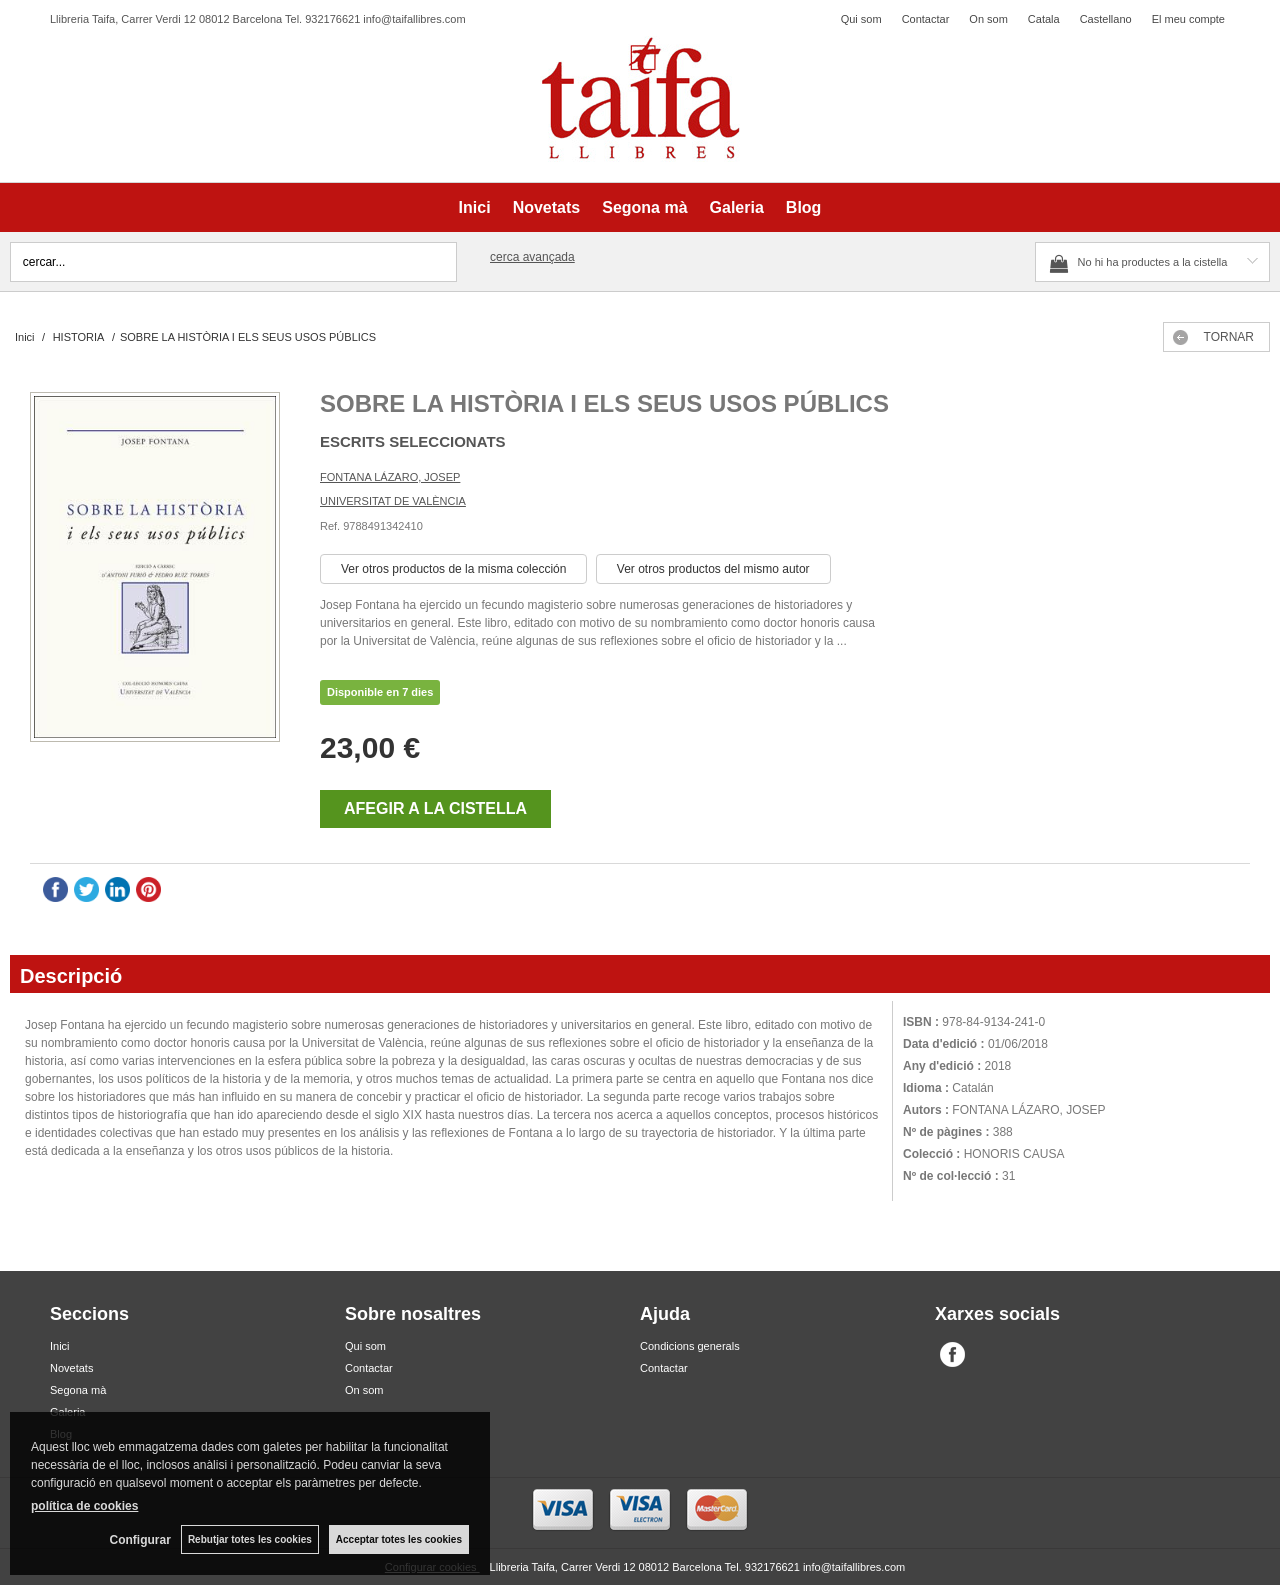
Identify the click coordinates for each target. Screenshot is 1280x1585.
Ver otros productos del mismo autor (713, 569)
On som (988, 19)
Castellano (1106, 19)
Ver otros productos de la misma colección (453, 569)
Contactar (926, 19)
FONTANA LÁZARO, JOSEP (390, 477)
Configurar (140, 1540)
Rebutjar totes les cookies (250, 1539)
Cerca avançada (532, 257)
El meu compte (1188, 19)
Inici (475, 207)
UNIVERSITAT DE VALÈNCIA (393, 501)
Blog (804, 207)
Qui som (861, 19)
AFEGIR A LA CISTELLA (435, 808)
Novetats (547, 207)
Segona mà (644, 207)
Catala (1044, 19)
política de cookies (84, 1506)
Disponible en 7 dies (380, 692)
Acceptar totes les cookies (399, 1539)
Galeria (737, 207)
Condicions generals (690, 1346)
